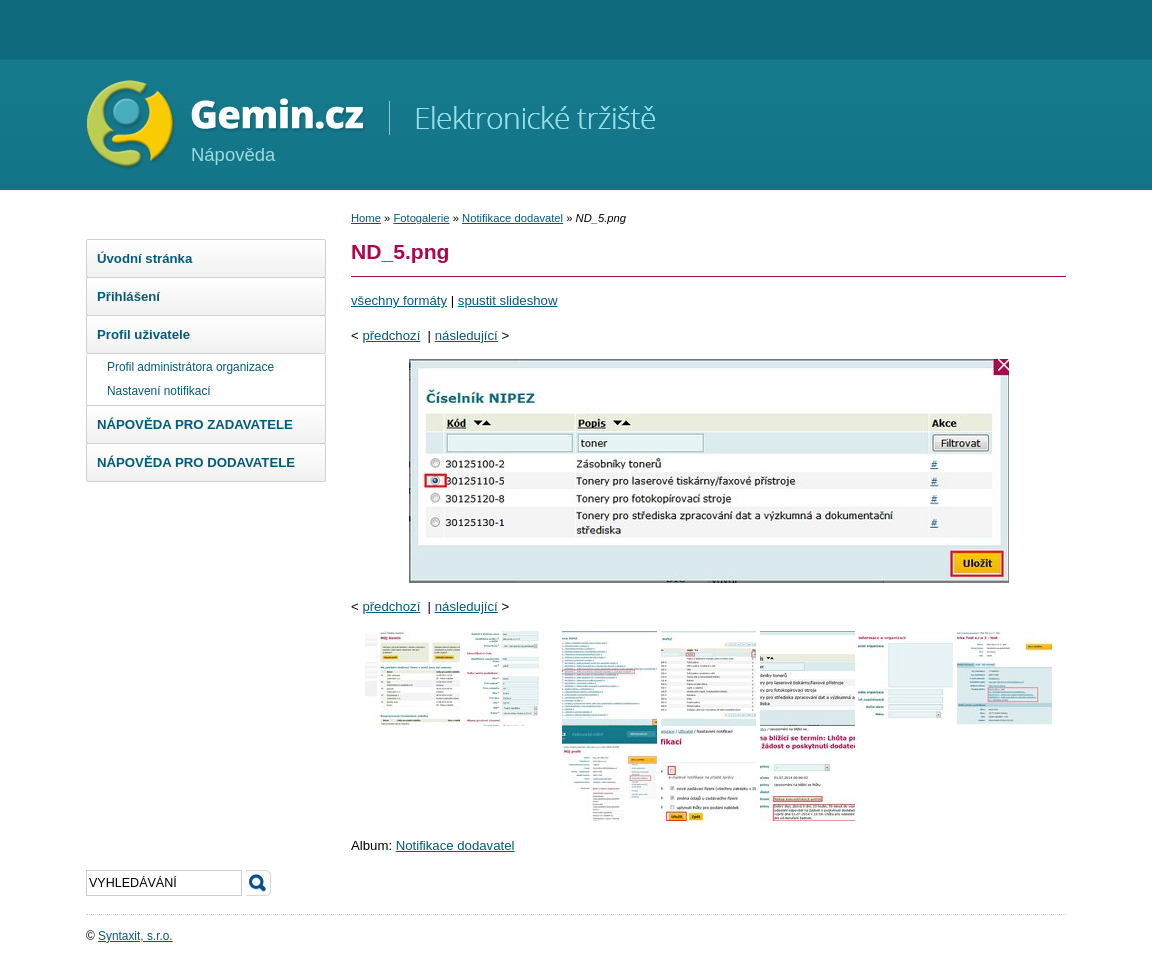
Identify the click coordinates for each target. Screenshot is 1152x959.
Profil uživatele (143, 334)
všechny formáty (399, 300)
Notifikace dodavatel (512, 218)
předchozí (391, 335)
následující (466, 335)
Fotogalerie (421, 218)
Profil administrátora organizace (190, 367)
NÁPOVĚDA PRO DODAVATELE (196, 462)
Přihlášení (128, 296)
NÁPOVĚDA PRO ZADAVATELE (195, 424)
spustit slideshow (508, 300)
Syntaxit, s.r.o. (135, 936)
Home (366, 218)
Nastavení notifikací (159, 391)
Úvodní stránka (144, 258)
